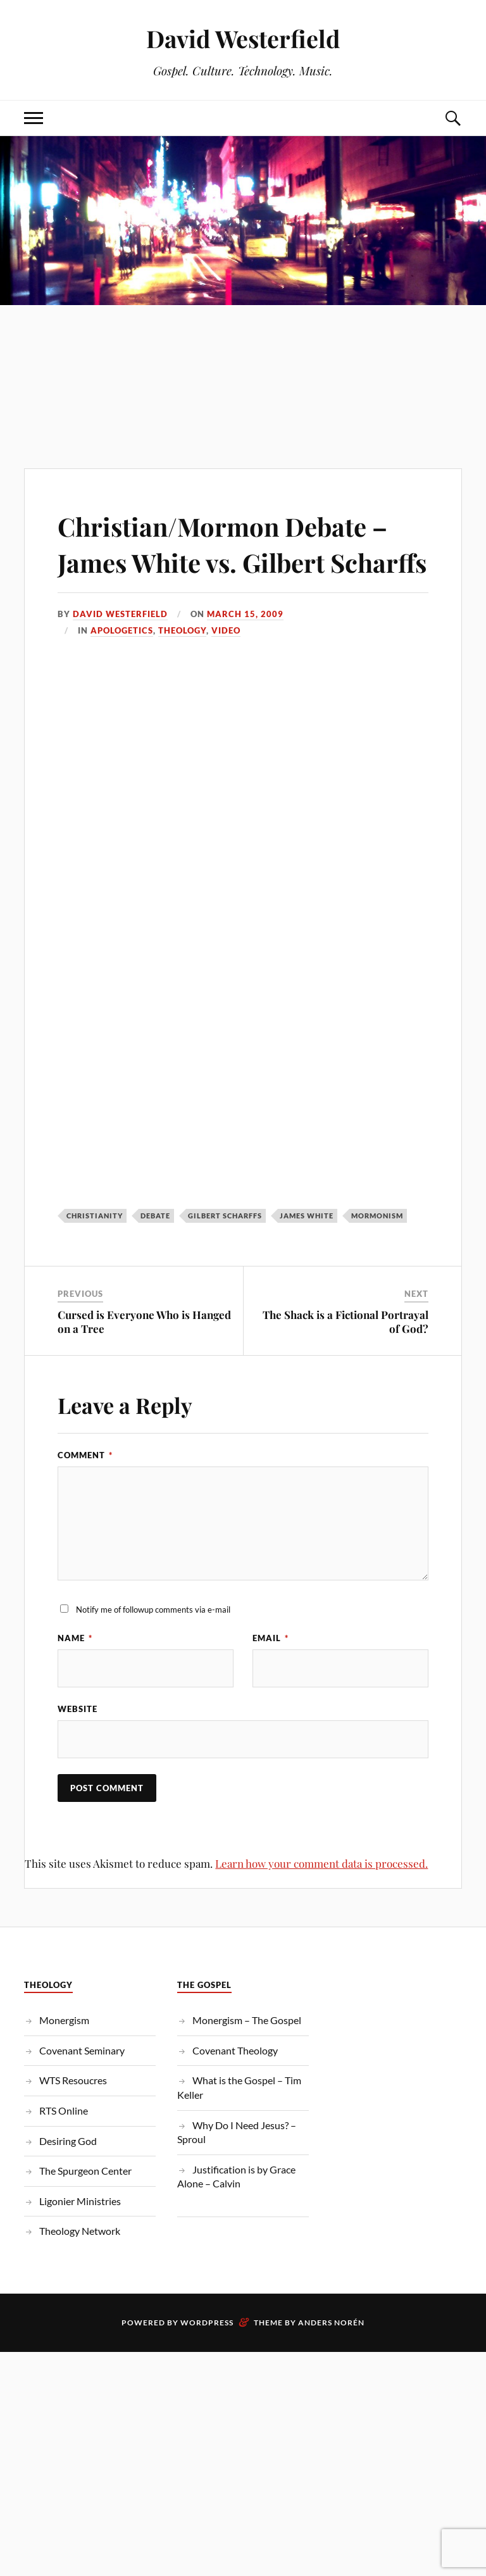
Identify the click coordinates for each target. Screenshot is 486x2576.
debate (155, 1251)
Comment (85, 1491)
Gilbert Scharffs (225, 1251)
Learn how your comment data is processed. (321, 1901)
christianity (94, 1251)
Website (77, 1746)
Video (225, 667)
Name (75, 1675)
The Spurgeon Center (85, 2208)
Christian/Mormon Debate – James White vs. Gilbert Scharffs (240, 561)
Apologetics (121, 667)
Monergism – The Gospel (246, 2057)
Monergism (64, 2057)
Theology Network (79, 2268)
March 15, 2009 (245, 650)
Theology (182, 667)
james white (306, 1251)
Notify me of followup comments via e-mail (153, 1646)
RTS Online (63, 2147)
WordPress (207, 2359)
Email (270, 1675)
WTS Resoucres (73, 2117)
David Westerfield (243, 38)
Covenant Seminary (82, 2087)
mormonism (377, 1251)
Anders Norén (331, 2359)
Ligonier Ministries (80, 2238)
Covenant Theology (235, 2087)
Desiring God (68, 2178)
